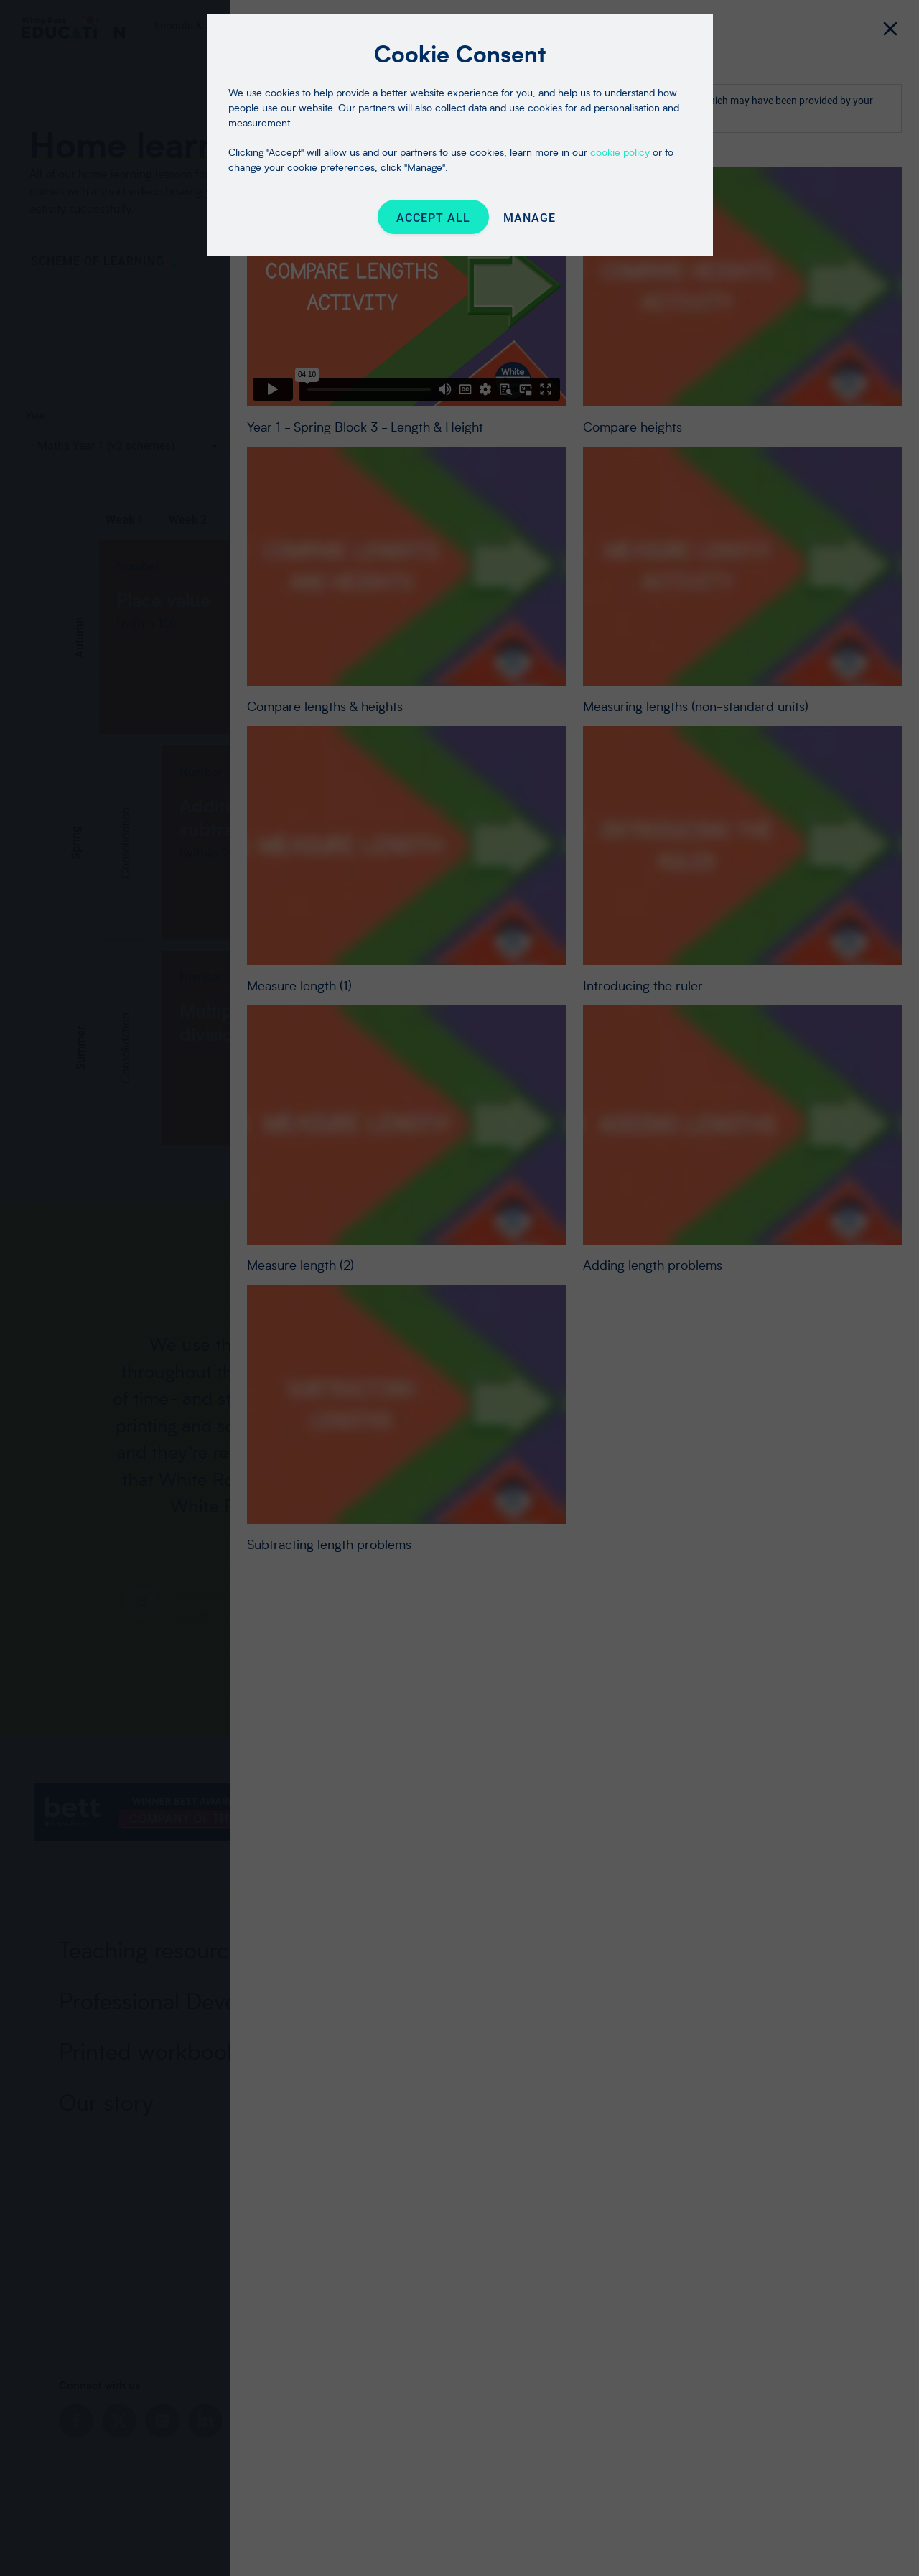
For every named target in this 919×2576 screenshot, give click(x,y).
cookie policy (620, 152)
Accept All (433, 218)
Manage (529, 218)
